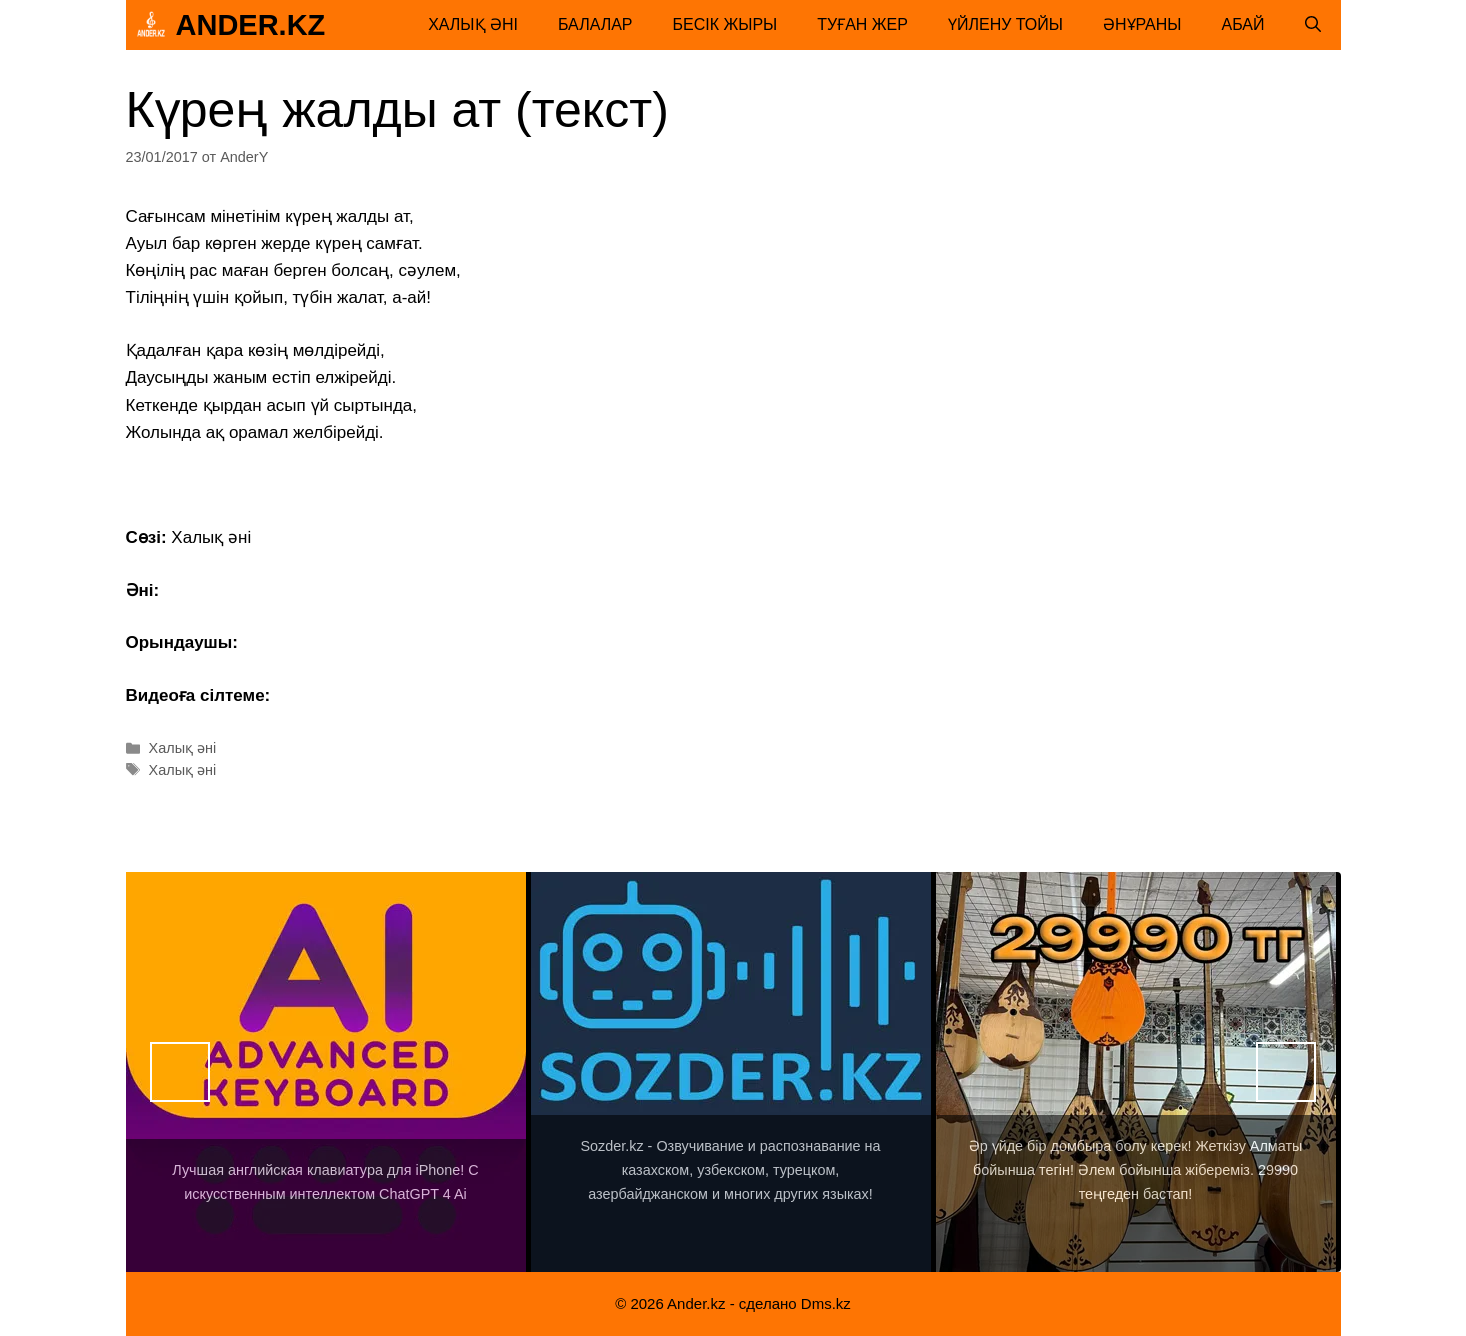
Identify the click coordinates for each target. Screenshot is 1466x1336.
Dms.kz (826, 1303)
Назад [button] (180, 1072)
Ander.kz (251, 25)
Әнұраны (1142, 24)
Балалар (595, 24)
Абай (1243, 24)
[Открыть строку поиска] (1313, 25)
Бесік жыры (725, 24)
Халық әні (473, 24)
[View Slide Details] (326, 1072)
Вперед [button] (1286, 1072)
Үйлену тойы (1005, 24)
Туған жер (862, 24)
